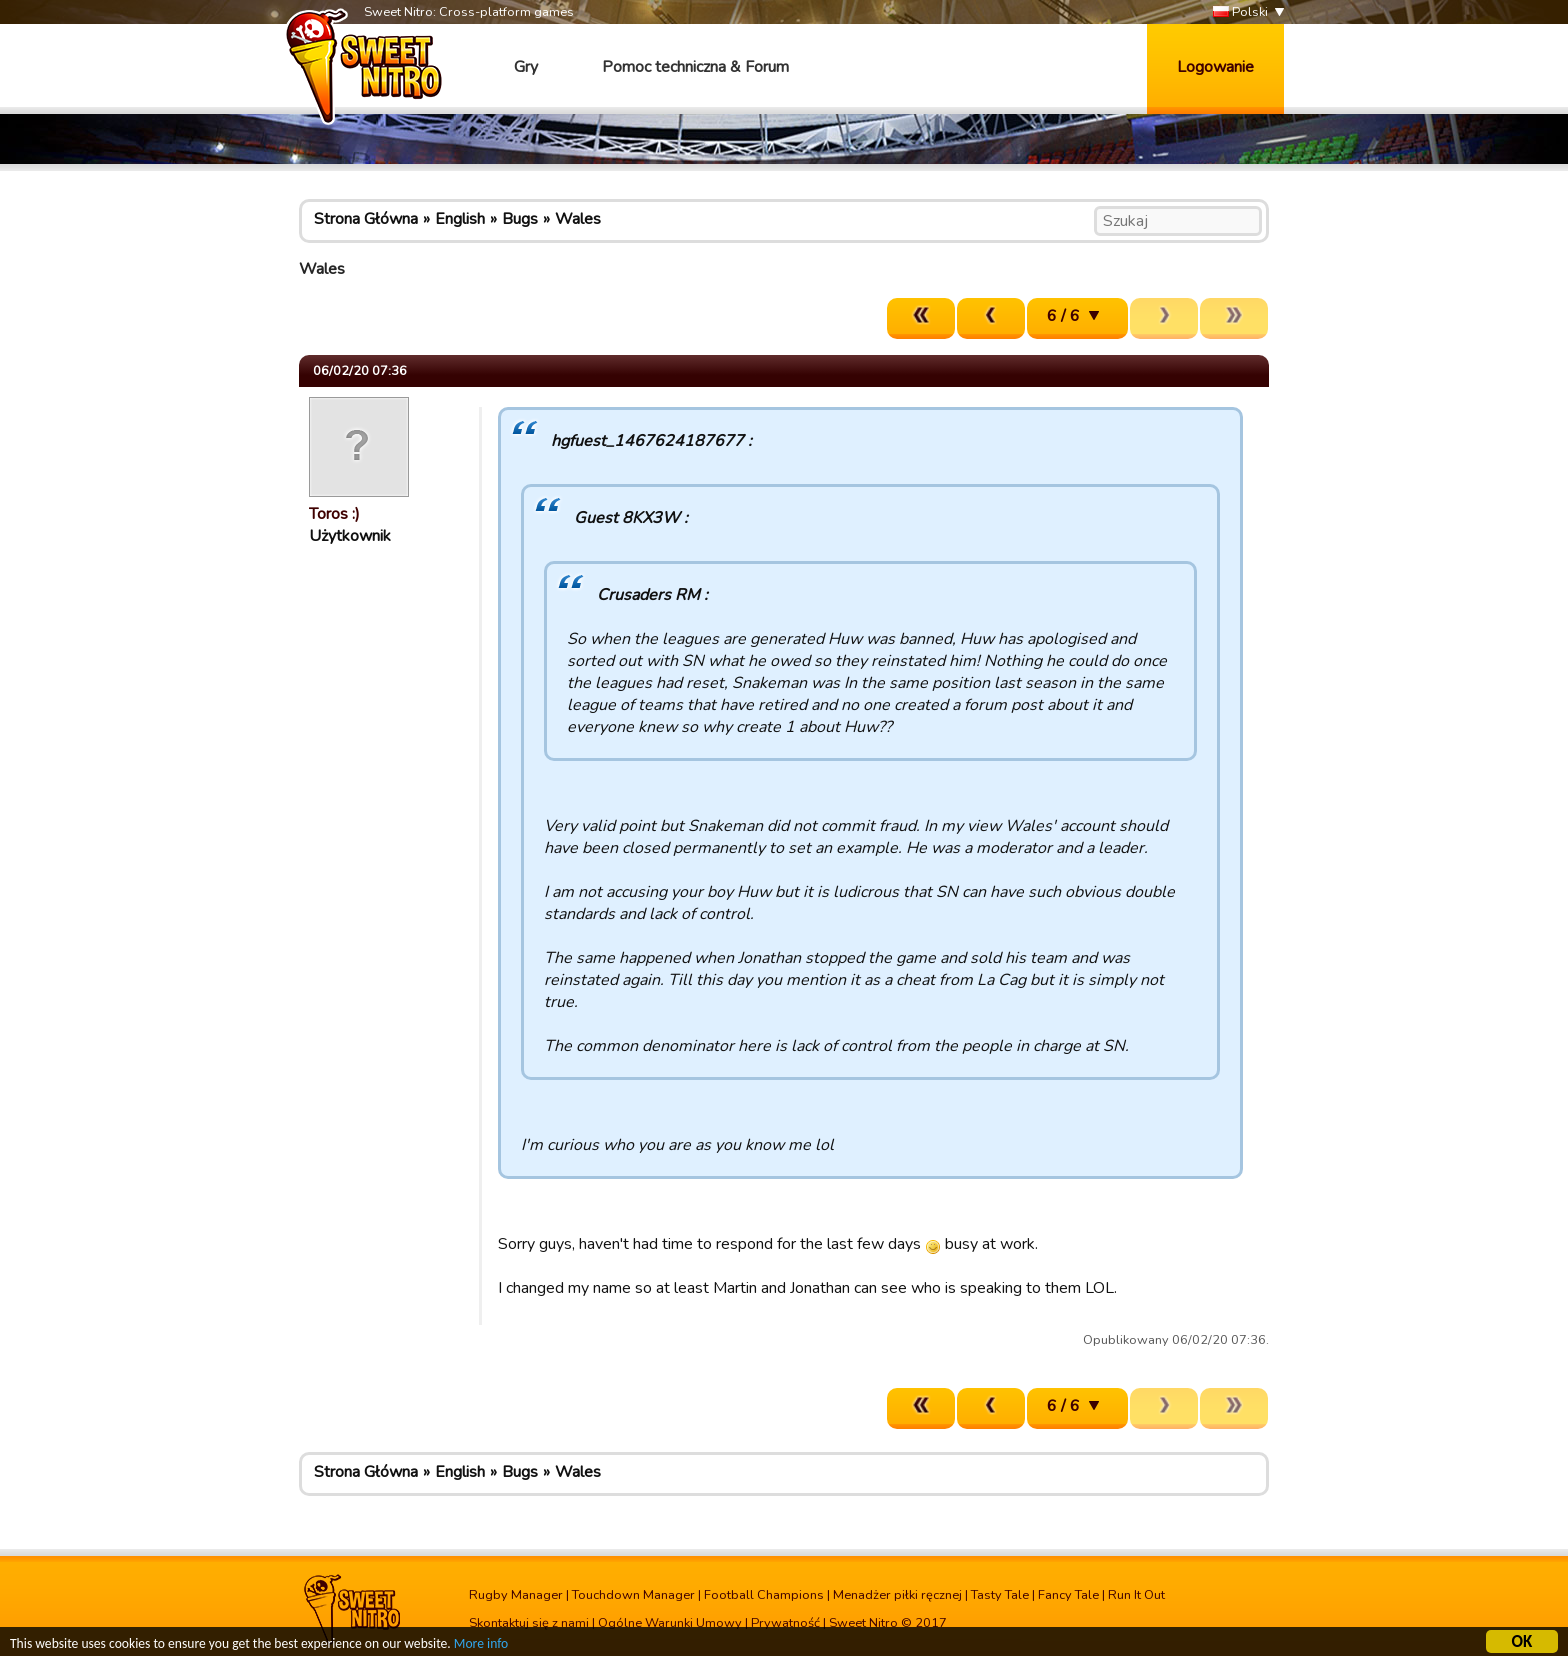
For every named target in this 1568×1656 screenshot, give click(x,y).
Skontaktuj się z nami (529, 1623)
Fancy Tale (1068, 1595)
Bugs (520, 219)
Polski (1240, 12)
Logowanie (1215, 67)
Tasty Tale (1000, 1595)
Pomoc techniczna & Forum (695, 67)
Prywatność (785, 1623)
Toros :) (334, 514)
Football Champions (764, 1595)
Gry (526, 67)
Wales (578, 219)
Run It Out (1136, 1595)
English (460, 219)
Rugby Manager (516, 1595)
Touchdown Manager (633, 1595)
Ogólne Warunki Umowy (670, 1623)
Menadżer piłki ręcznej (897, 1595)
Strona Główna (366, 219)
